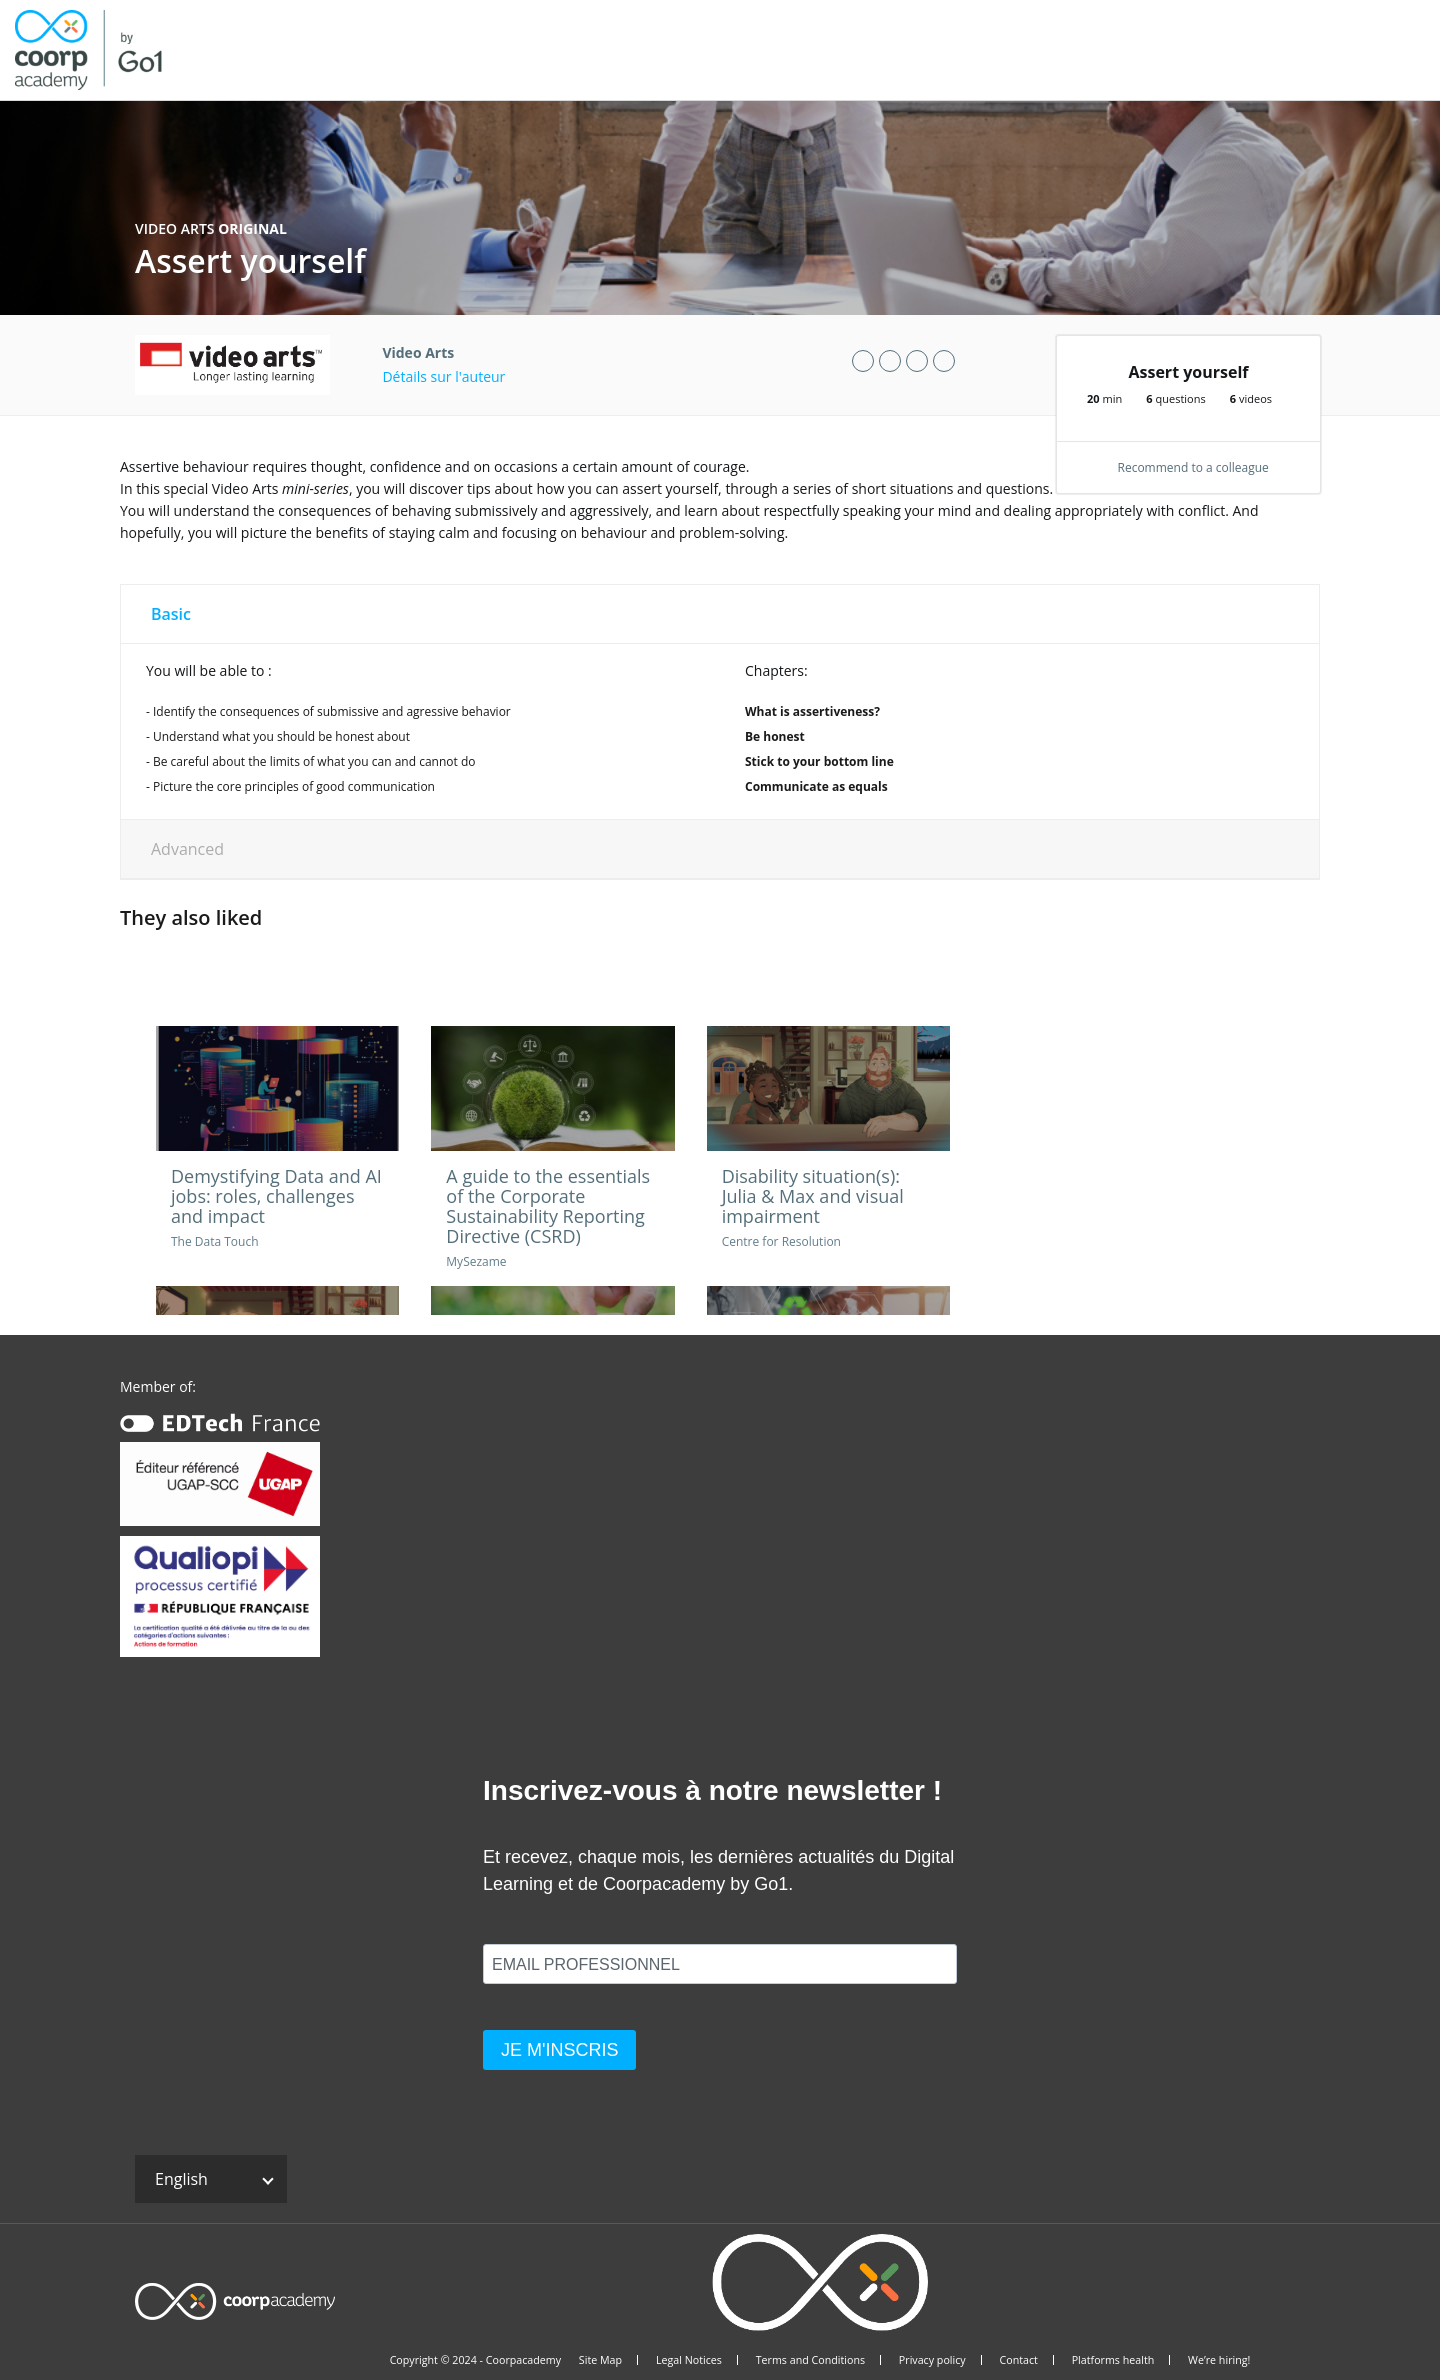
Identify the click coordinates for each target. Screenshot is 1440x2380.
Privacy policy (932, 2360)
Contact (1018, 2360)
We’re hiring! (1219, 2360)
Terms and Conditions (810, 2360)
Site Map (600, 2360)
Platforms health (1113, 2360)
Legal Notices (689, 2360)
